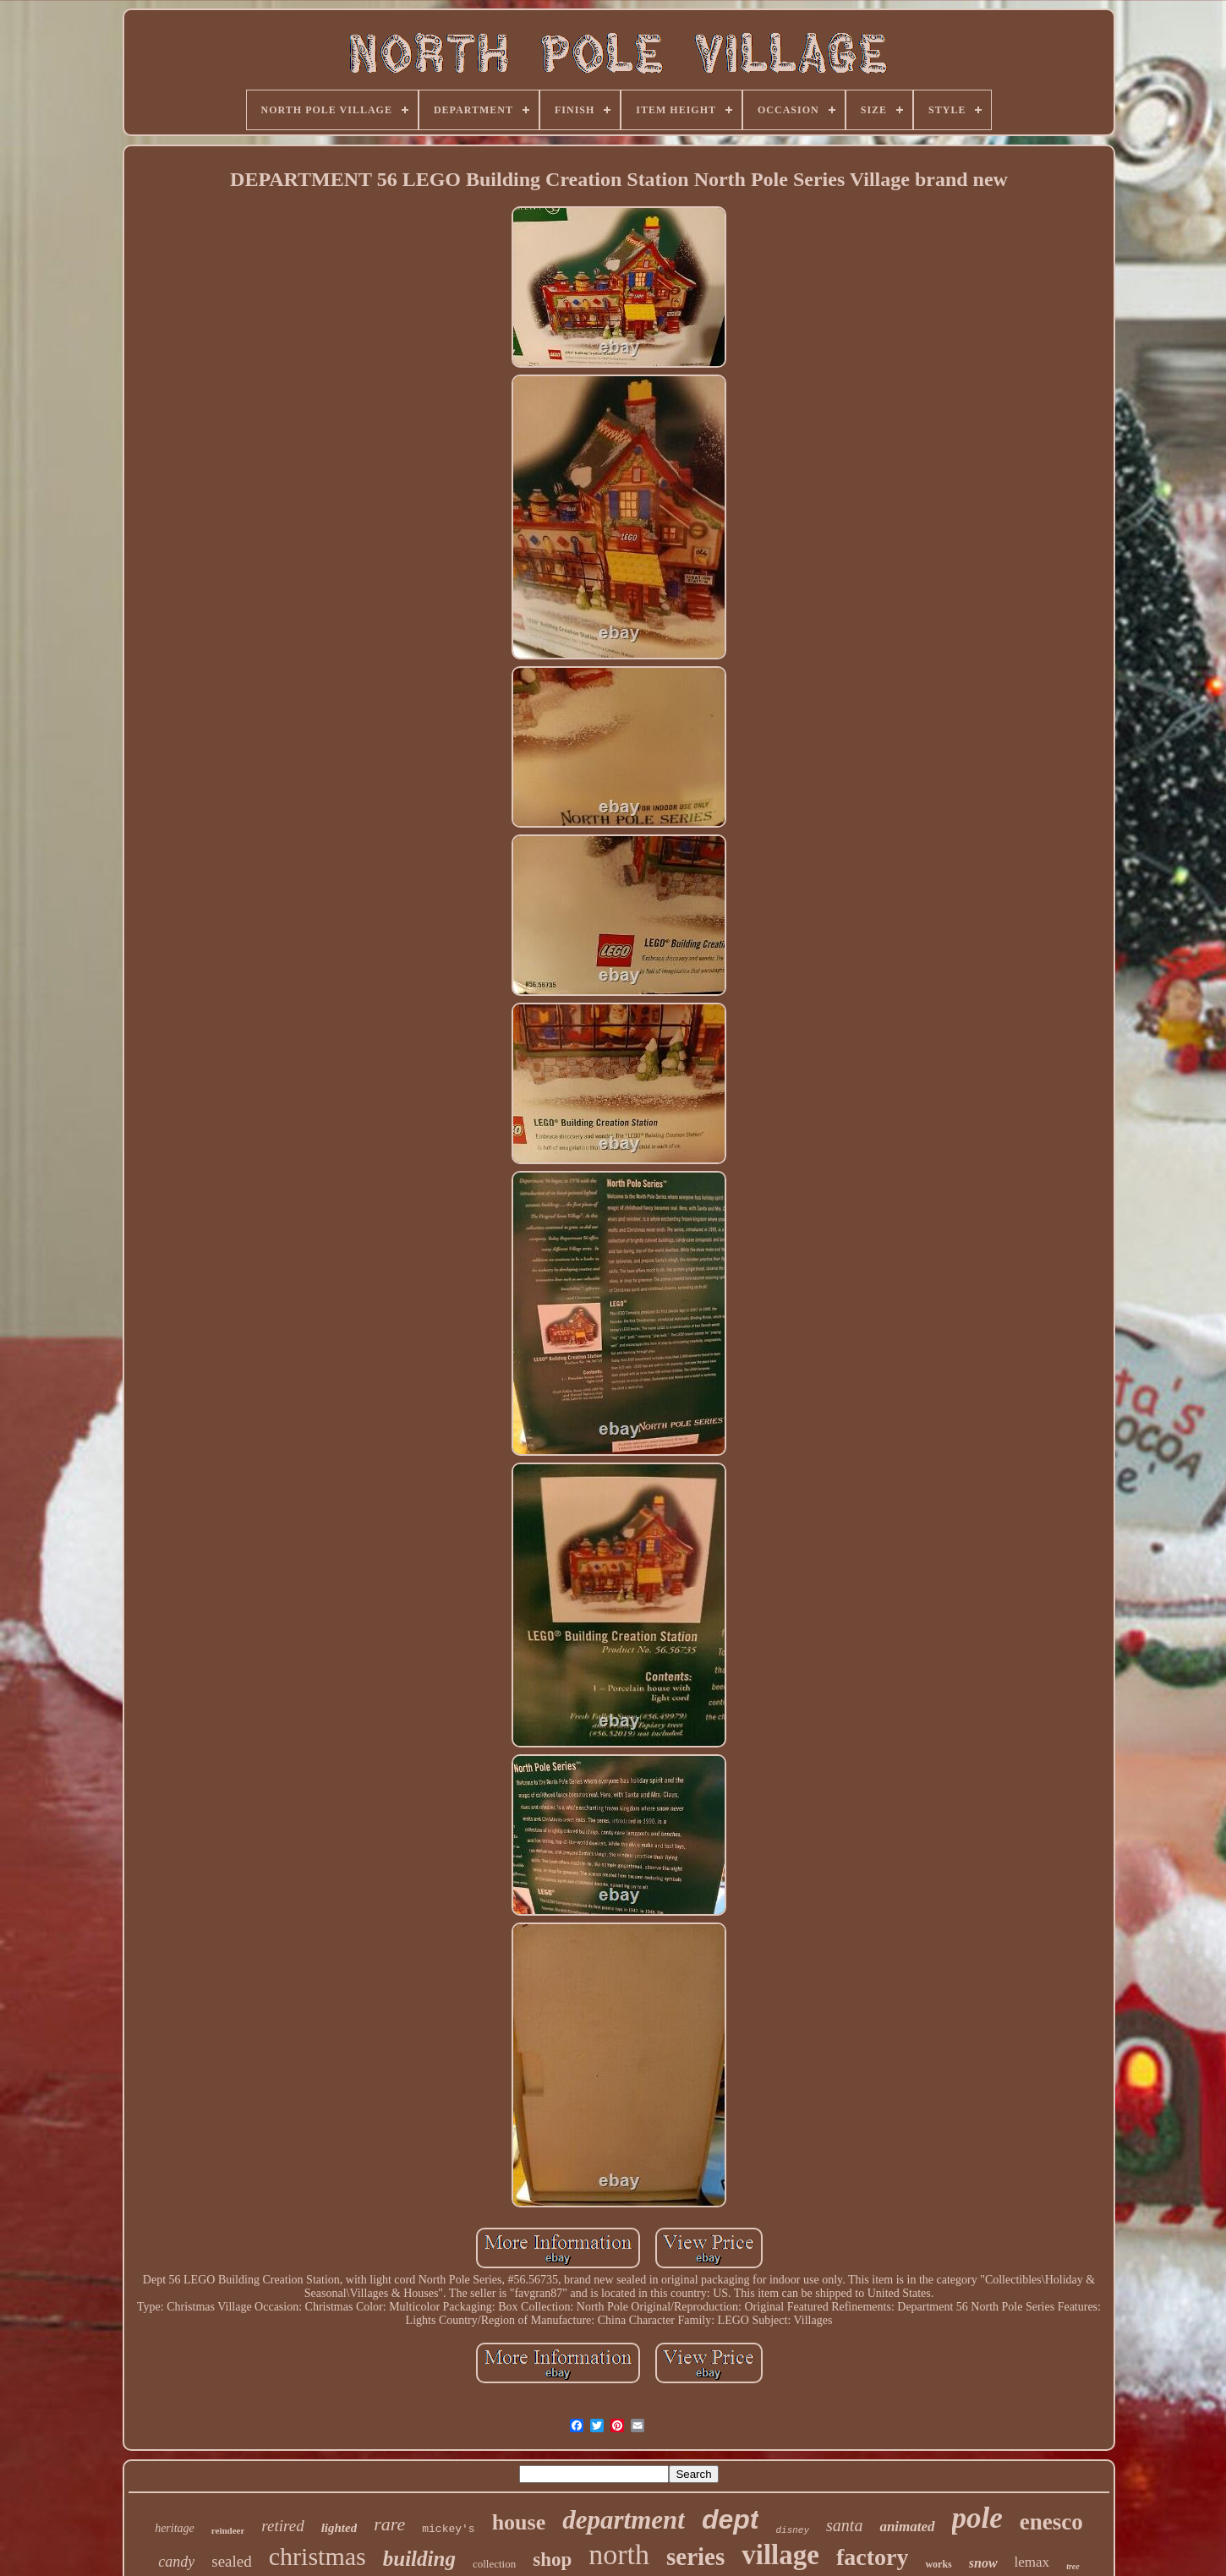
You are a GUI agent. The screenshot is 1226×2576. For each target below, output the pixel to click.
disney (792, 2530)
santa (844, 2525)
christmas (317, 2556)
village (780, 2555)
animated (906, 2527)
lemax (1032, 2562)
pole (977, 2518)
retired (282, 2526)
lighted (339, 2528)
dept (730, 2519)
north (618, 2554)
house (519, 2522)
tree (1073, 2566)
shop (552, 2559)
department (623, 2520)
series (695, 2556)
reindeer (228, 2530)
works (938, 2564)
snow (983, 2563)
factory (872, 2557)
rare (389, 2524)
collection (494, 2563)
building (419, 2558)
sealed (231, 2561)
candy (176, 2561)
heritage (174, 2528)
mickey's (448, 2529)
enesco (1051, 2522)
